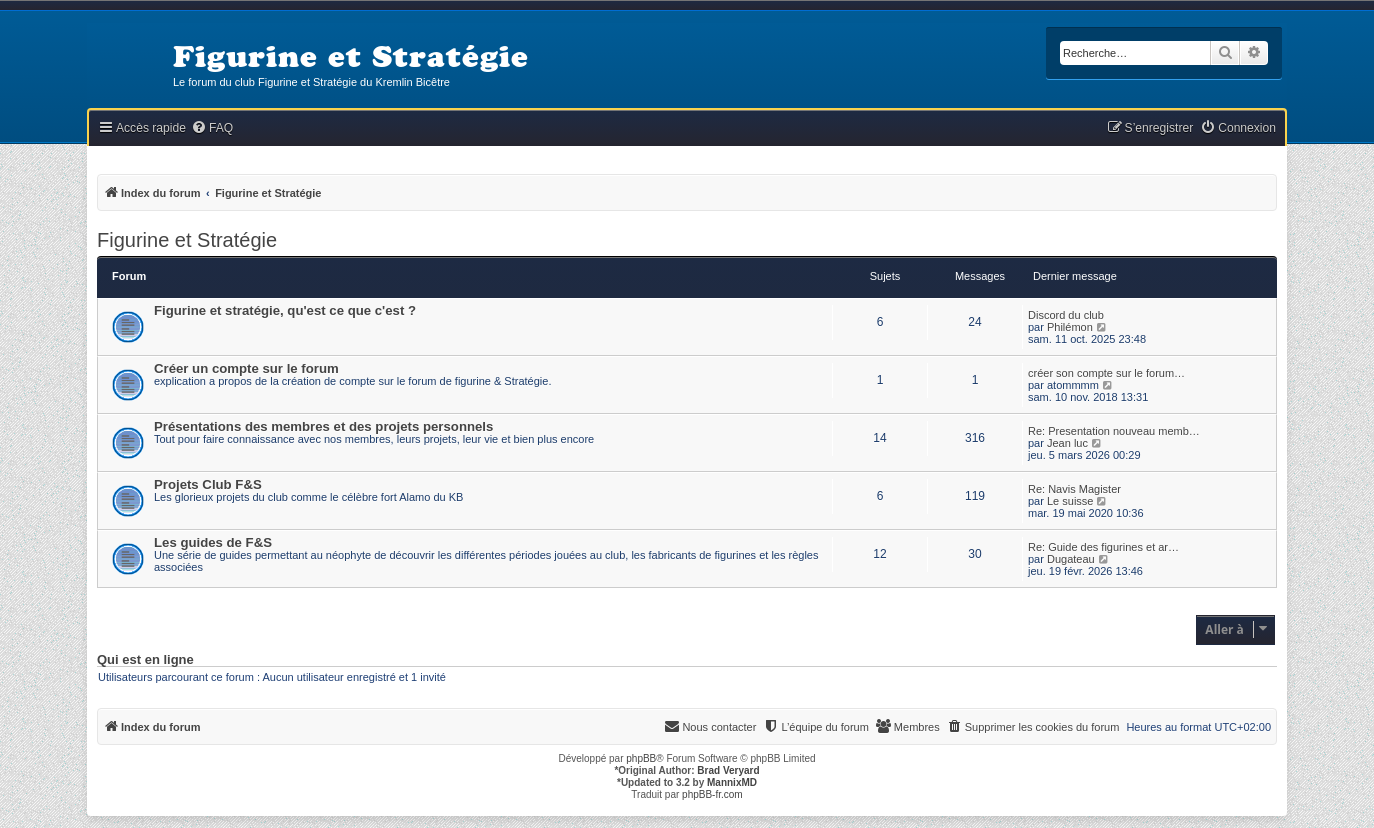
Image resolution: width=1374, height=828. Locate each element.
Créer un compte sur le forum (246, 368)
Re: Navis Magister (1074, 489)
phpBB (641, 758)
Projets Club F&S (208, 484)
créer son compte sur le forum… (1106, 373)
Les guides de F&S (213, 542)
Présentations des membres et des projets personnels (323, 426)
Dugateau (1071, 559)
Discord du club (1066, 315)
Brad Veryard (728, 770)
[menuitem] (212, 128)
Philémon (1070, 327)
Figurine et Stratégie (187, 240)
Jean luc (1067, 443)
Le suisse (1070, 501)
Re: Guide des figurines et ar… (1103, 547)
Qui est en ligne (145, 660)
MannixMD (732, 782)
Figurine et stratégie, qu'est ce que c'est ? (285, 310)
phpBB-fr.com (712, 794)
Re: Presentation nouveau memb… (1114, 431)
